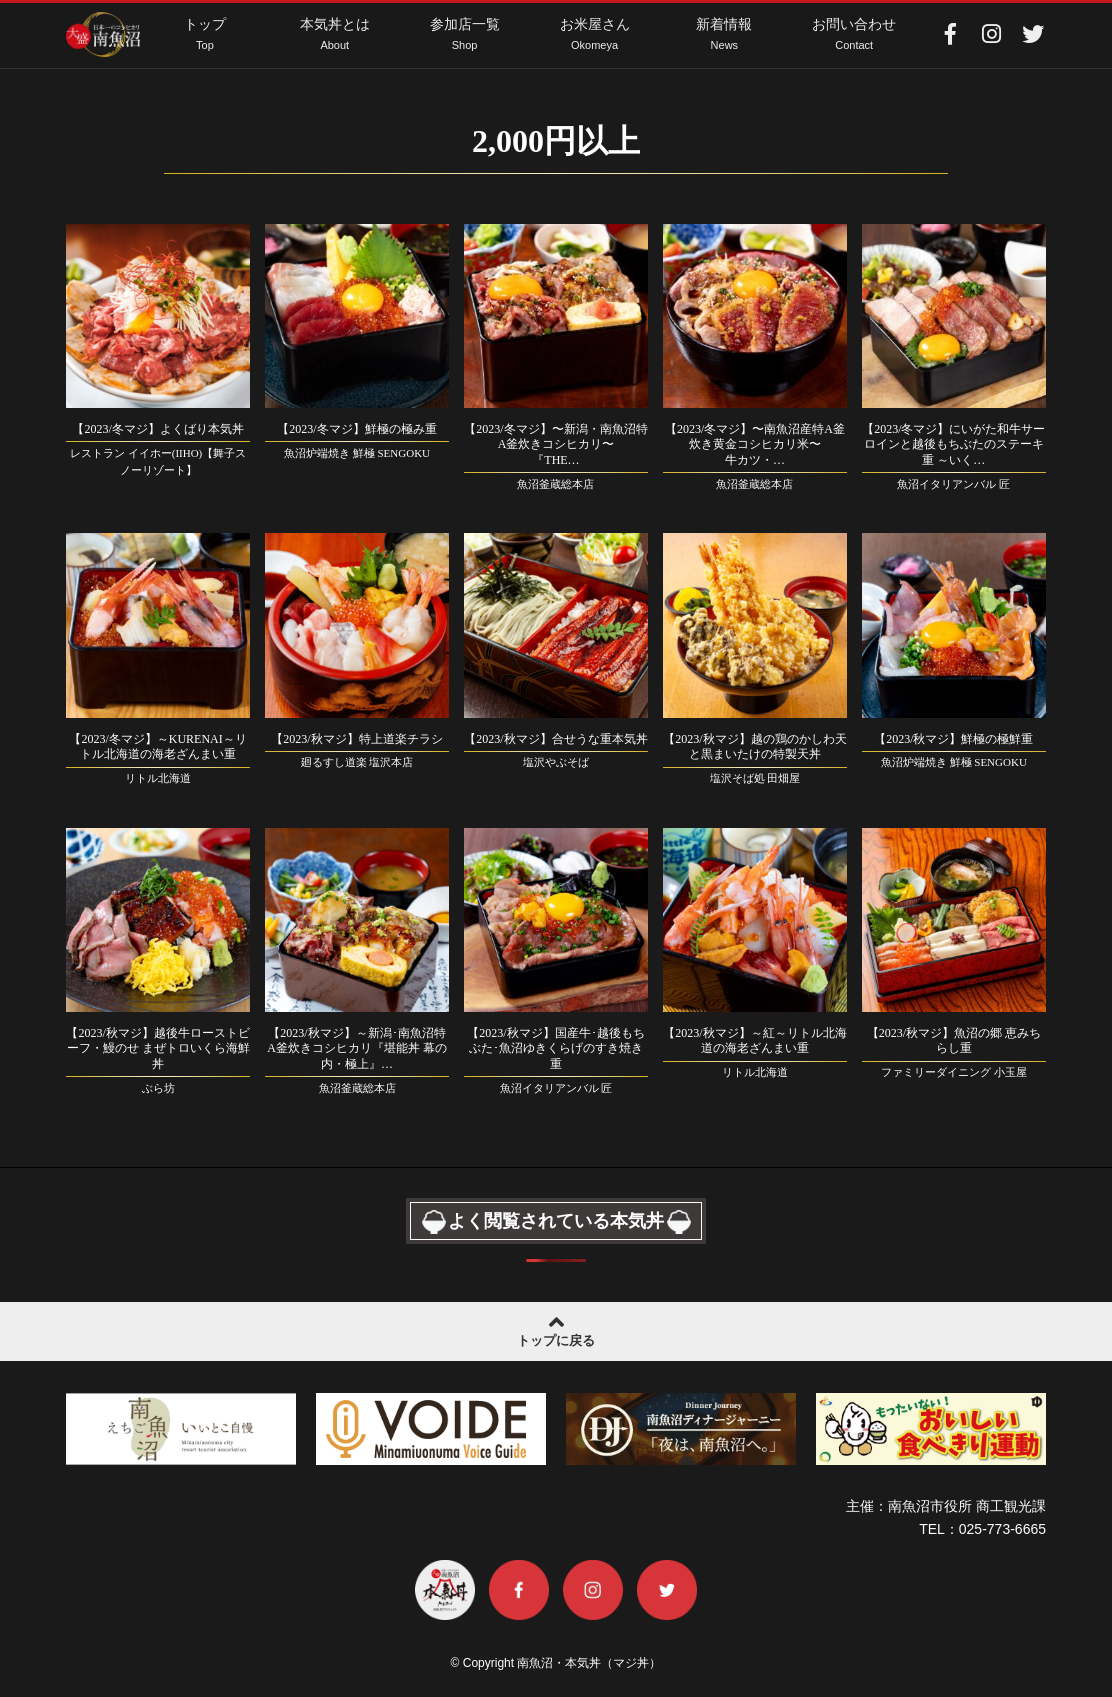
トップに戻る (556, 1329)
